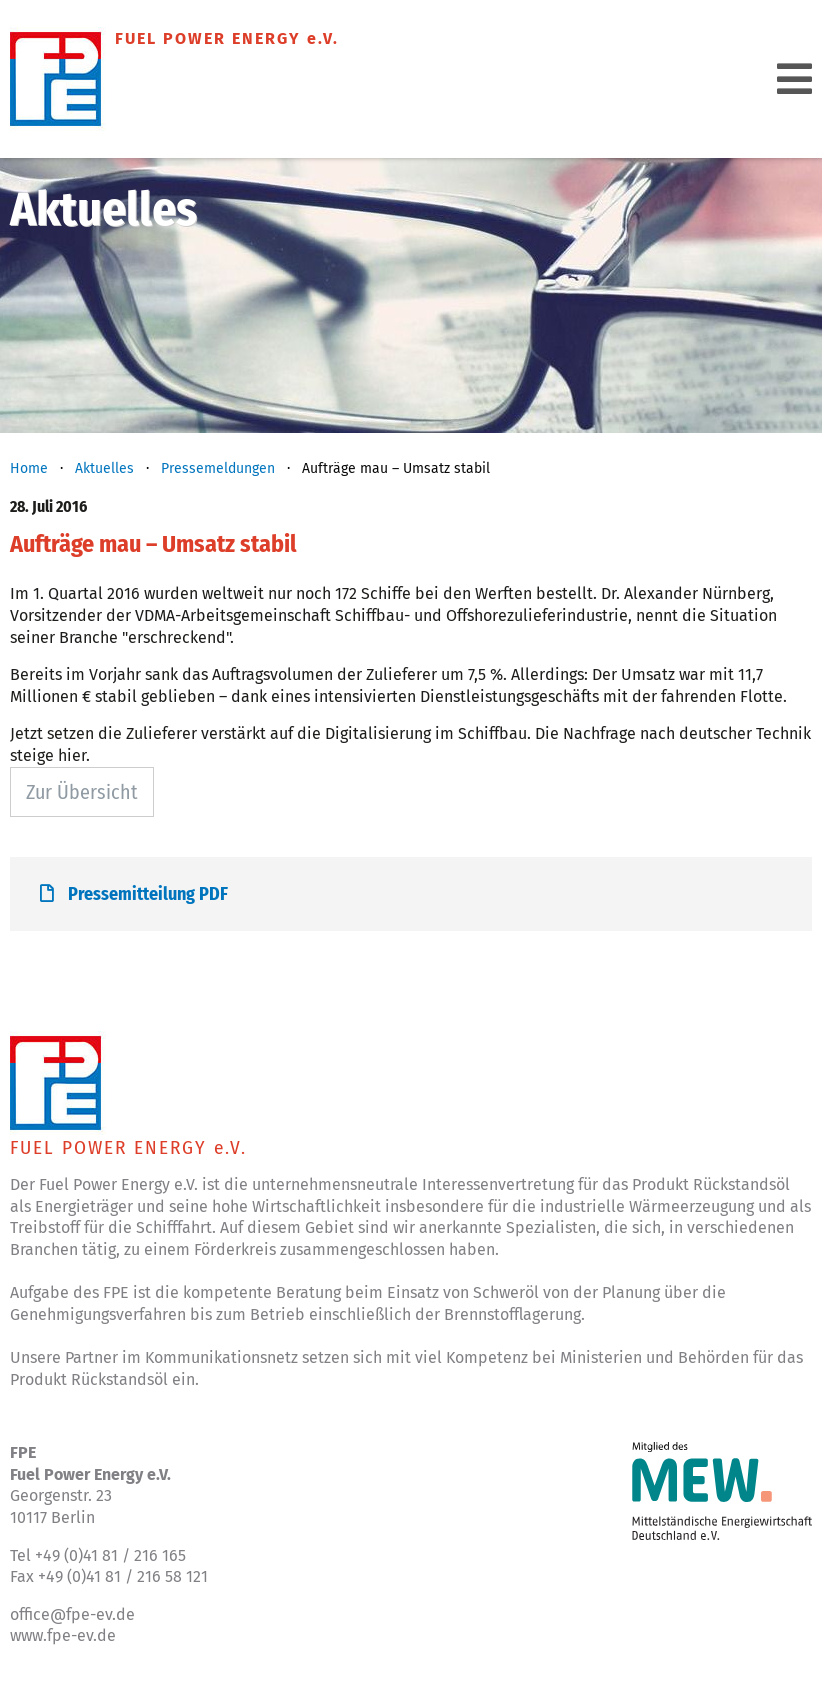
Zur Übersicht (82, 792)
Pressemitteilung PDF (134, 894)
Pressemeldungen (218, 468)
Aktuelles (104, 468)
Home (29, 468)
